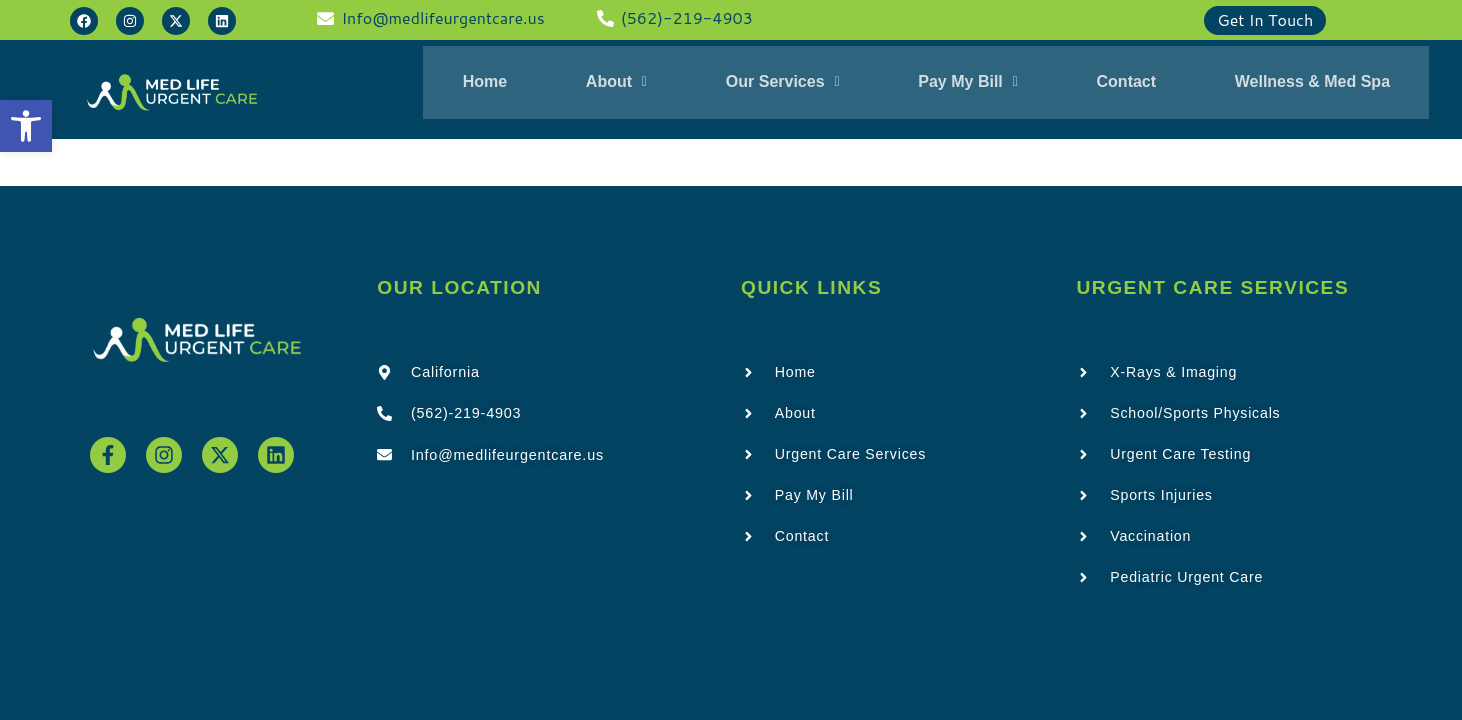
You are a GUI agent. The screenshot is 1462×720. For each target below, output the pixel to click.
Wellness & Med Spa (1285, 84)
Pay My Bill (963, 84)
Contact (1111, 84)
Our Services (788, 84)
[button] (26, 126)
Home (511, 84)
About (632, 84)
